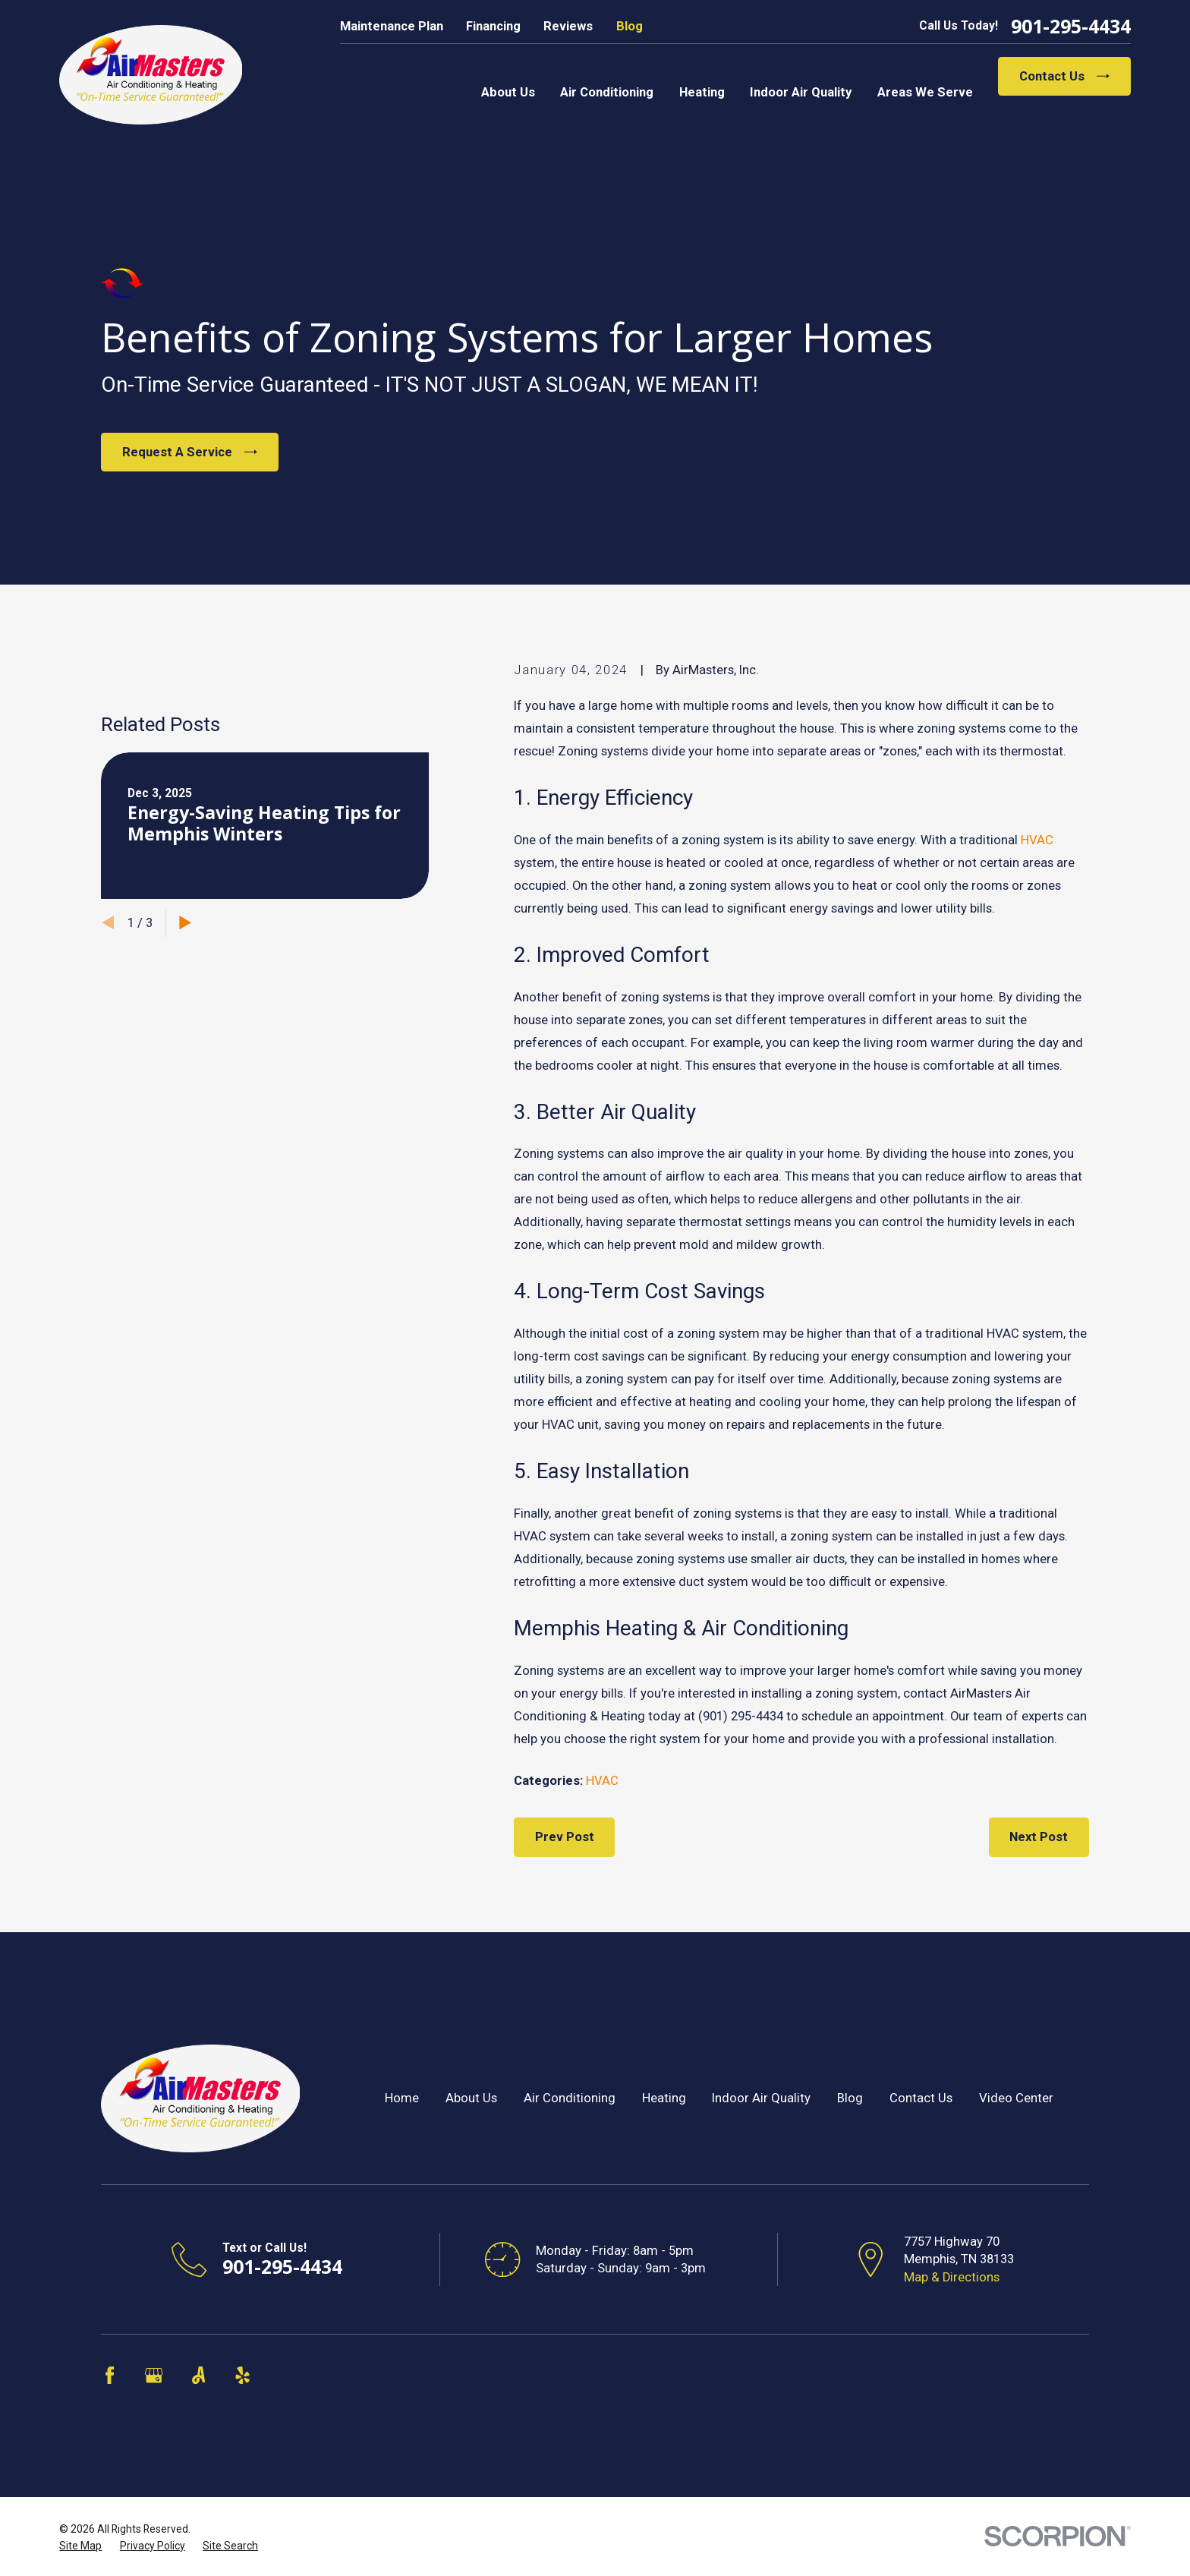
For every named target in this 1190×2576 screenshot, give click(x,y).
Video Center (1016, 2098)
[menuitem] (80, 2546)
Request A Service (189, 452)
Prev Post (564, 1837)
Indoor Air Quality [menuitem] (801, 92)
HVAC (1037, 840)
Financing (493, 26)
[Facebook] (109, 2375)
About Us (471, 2098)
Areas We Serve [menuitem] (925, 92)
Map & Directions (952, 2277)
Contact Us (1064, 76)
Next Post (1038, 1837)
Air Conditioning (569, 2098)
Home (402, 2098)
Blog (629, 26)
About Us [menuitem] (508, 92)
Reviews (568, 26)
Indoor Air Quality (761, 2098)
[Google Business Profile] (153, 2375)
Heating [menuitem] (702, 92)
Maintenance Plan (391, 26)
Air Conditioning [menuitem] (606, 92)
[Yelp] (242, 2375)
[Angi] (198, 2375)
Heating (664, 2098)
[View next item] (185, 1142)
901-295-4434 (1071, 26)
